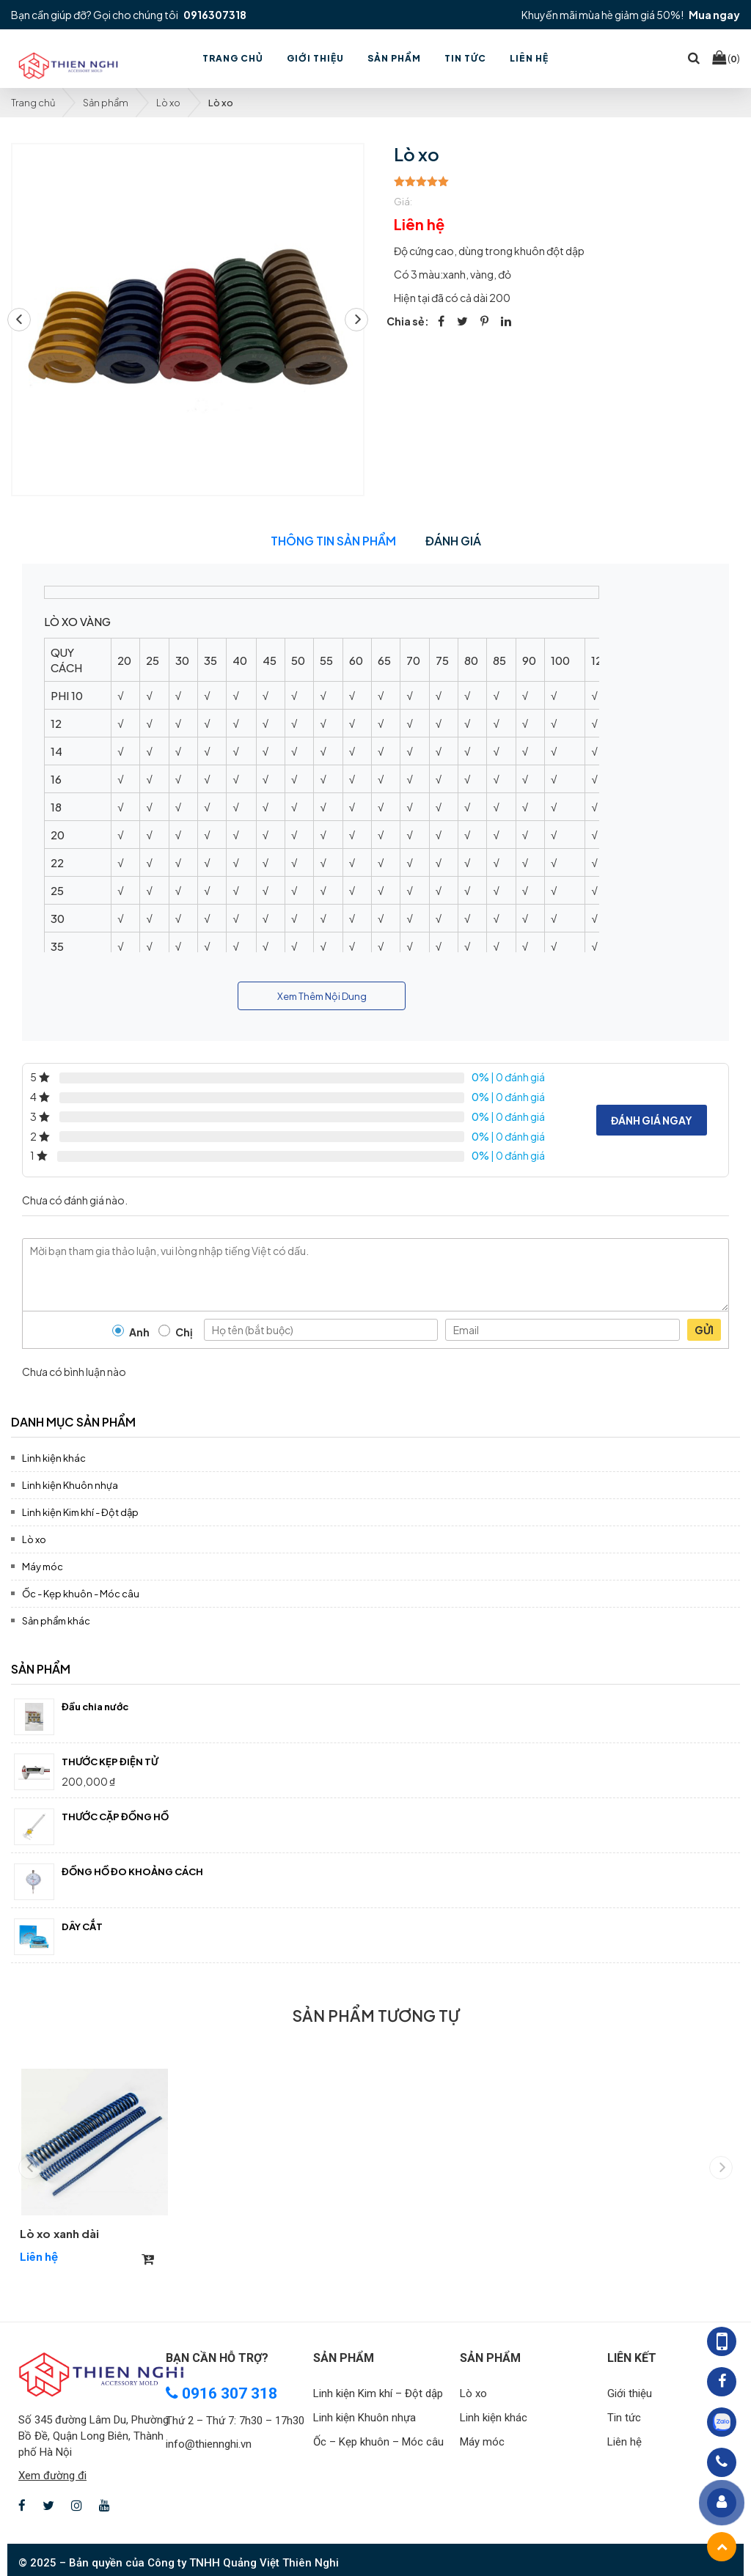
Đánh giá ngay (651, 1120)
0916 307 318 (221, 2393)
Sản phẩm (105, 102)
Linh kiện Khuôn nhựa (70, 1485)
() (726, 58)
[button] (356, 319)
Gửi (704, 1329)
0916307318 (214, 14)
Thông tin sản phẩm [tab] (333, 540)
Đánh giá (453, 540)
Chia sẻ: (408, 321)
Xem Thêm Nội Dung (322, 996)
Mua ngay (714, 14)
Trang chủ (33, 102)
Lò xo (168, 102)
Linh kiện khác (54, 1458)
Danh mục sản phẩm (73, 1421)
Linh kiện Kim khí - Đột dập (80, 1512)
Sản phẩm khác (56, 1621)
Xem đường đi (52, 2475)
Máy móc (42, 1566)
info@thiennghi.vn (209, 2444)
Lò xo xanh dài (59, 2233)
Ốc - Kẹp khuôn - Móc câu (80, 1594)
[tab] (375, 1420)
